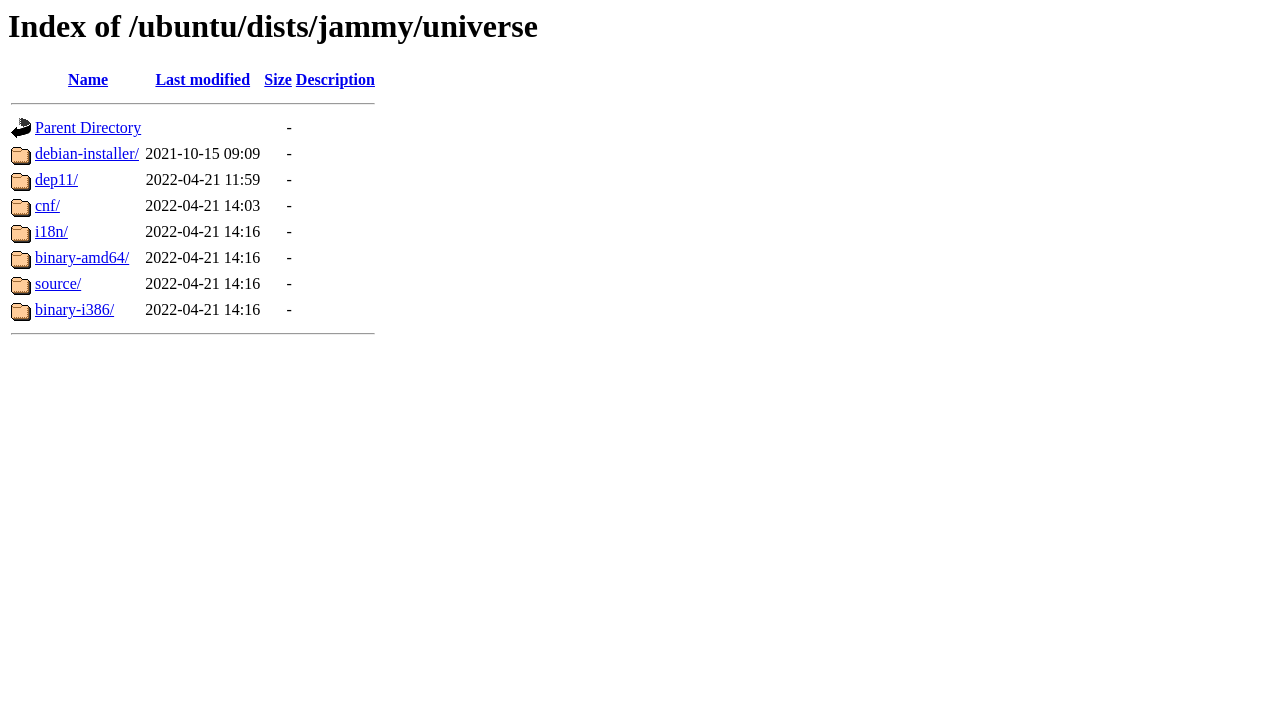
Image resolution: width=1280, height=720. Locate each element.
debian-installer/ (87, 153)
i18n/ (51, 231)
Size (278, 79)
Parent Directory (88, 127)
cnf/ (47, 205)
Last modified (202, 79)
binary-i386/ (74, 309)
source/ (58, 283)
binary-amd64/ (82, 257)
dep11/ (56, 179)
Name (88, 79)
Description (335, 79)
